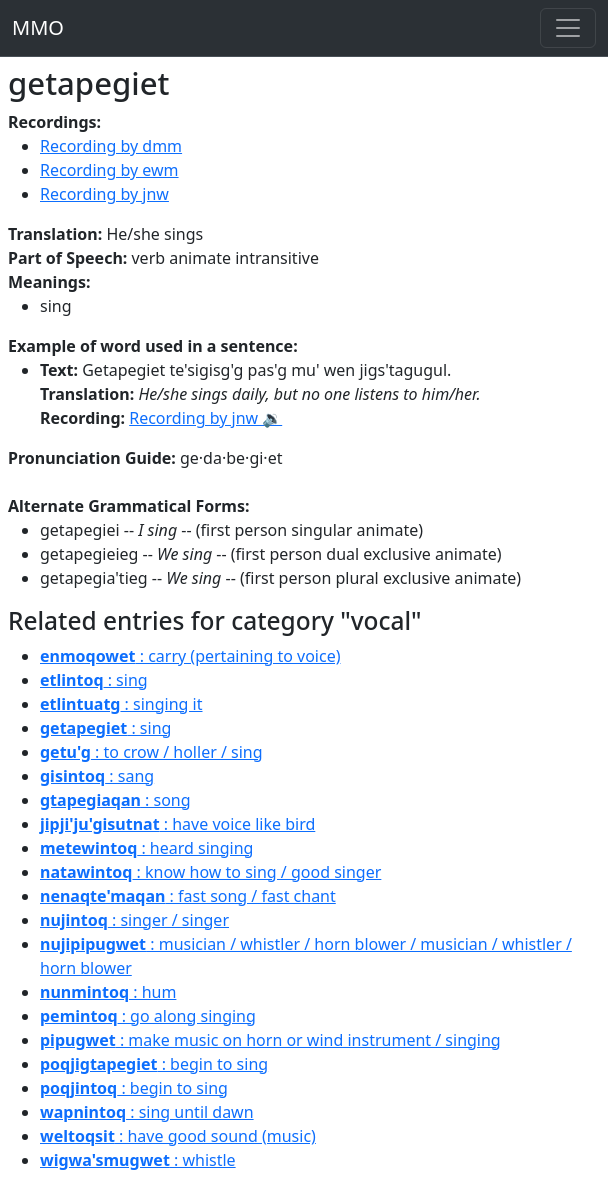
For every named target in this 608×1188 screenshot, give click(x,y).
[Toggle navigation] (568, 28)
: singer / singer (134, 920)
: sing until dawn (147, 1112)
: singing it (121, 704)
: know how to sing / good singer (210, 872)
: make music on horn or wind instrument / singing (270, 1040)
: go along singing (148, 1016)
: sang (97, 776)
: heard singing (146, 848)
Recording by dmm (111, 146)
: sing (94, 680)
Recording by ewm (109, 170)
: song (115, 800)
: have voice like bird (177, 824)
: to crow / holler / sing (151, 752)
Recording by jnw (104, 194)
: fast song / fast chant (188, 896)
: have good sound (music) (178, 1136)
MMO (38, 27)
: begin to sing (154, 1064)
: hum (108, 992)
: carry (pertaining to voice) (190, 656)
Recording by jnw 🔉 (205, 418)
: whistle (138, 1160)
